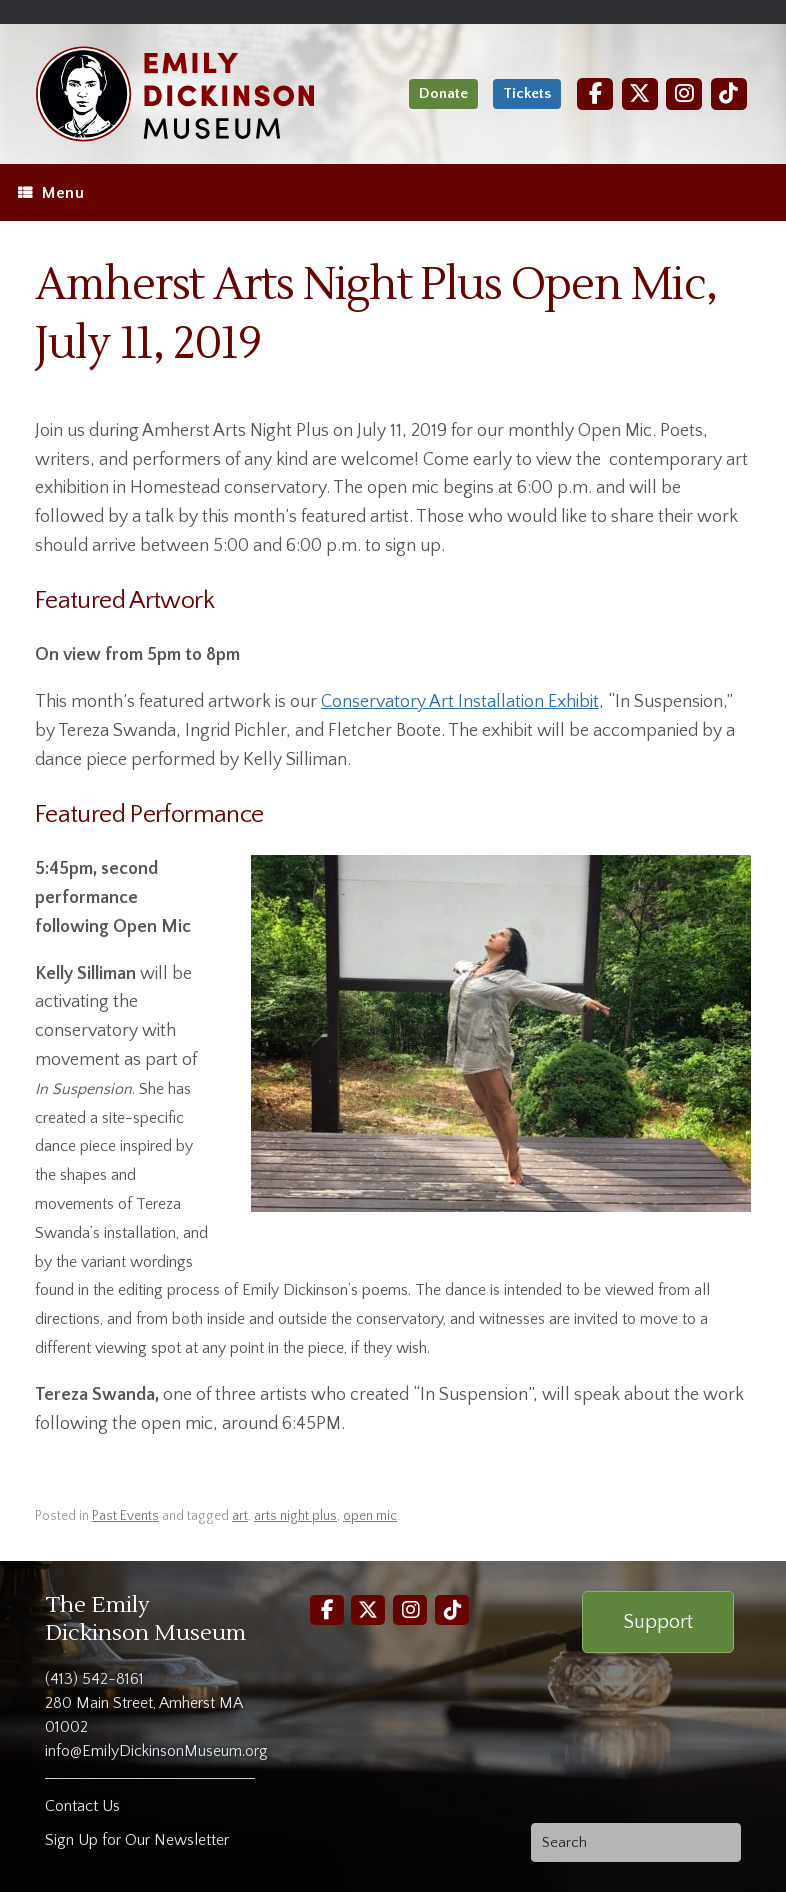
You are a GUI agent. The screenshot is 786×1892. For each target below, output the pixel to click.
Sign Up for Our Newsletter (137, 1840)
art (240, 1516)
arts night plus (295, 1516)
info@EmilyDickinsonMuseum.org (156, 1751)
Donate (443, 93)
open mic (370, 1516)
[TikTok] (729, 93)
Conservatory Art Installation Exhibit (460, 702)
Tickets (527, 93)
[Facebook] (595, 93)
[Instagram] (684, 93)
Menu (51, 193)
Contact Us (82, 1806)
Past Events (125, 1516)
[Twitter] (640, 93)
